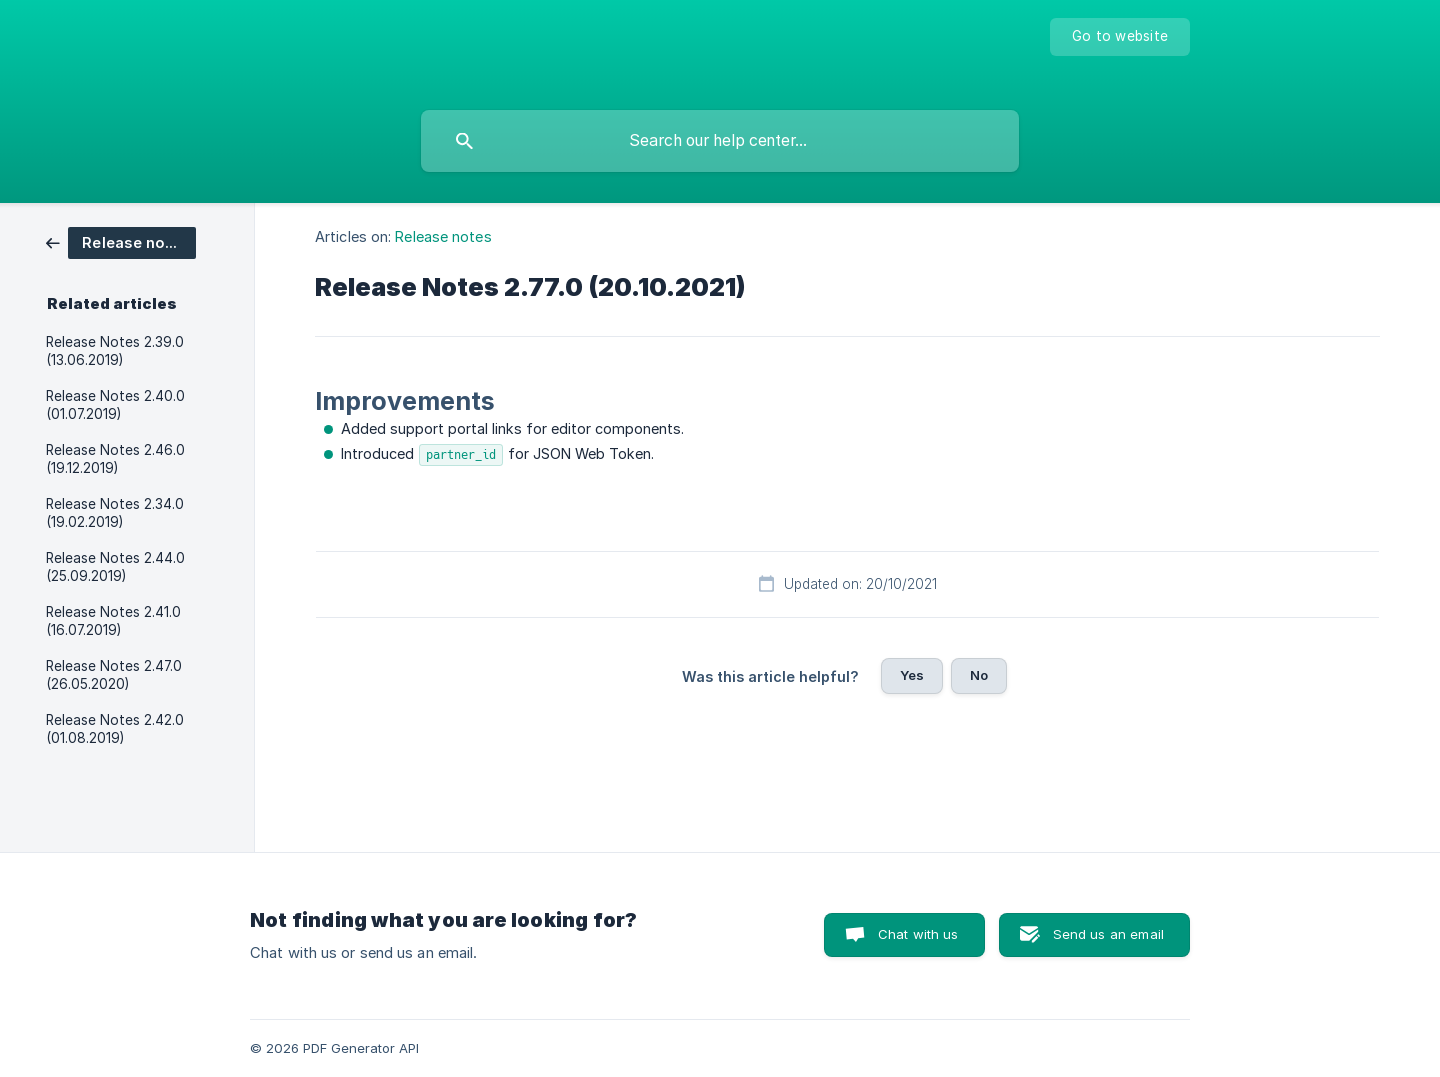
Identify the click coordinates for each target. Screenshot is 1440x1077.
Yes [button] (912, 675)
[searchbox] (720, 141)
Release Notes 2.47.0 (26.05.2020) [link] (114, 675)
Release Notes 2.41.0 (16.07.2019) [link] (113, 621)
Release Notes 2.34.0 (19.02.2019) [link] (115, 513)
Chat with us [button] (918, 934)
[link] (121, 241)
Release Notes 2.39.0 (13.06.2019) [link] (115, 351)
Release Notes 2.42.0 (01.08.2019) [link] (115, 729)
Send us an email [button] (1108, 934)
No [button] (979, 675)
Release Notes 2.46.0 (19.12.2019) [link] (115, 459)
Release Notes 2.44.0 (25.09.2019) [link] (115, 567)
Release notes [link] (443, 236)
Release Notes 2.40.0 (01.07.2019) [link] (115, 405)
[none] (1120, 37)
